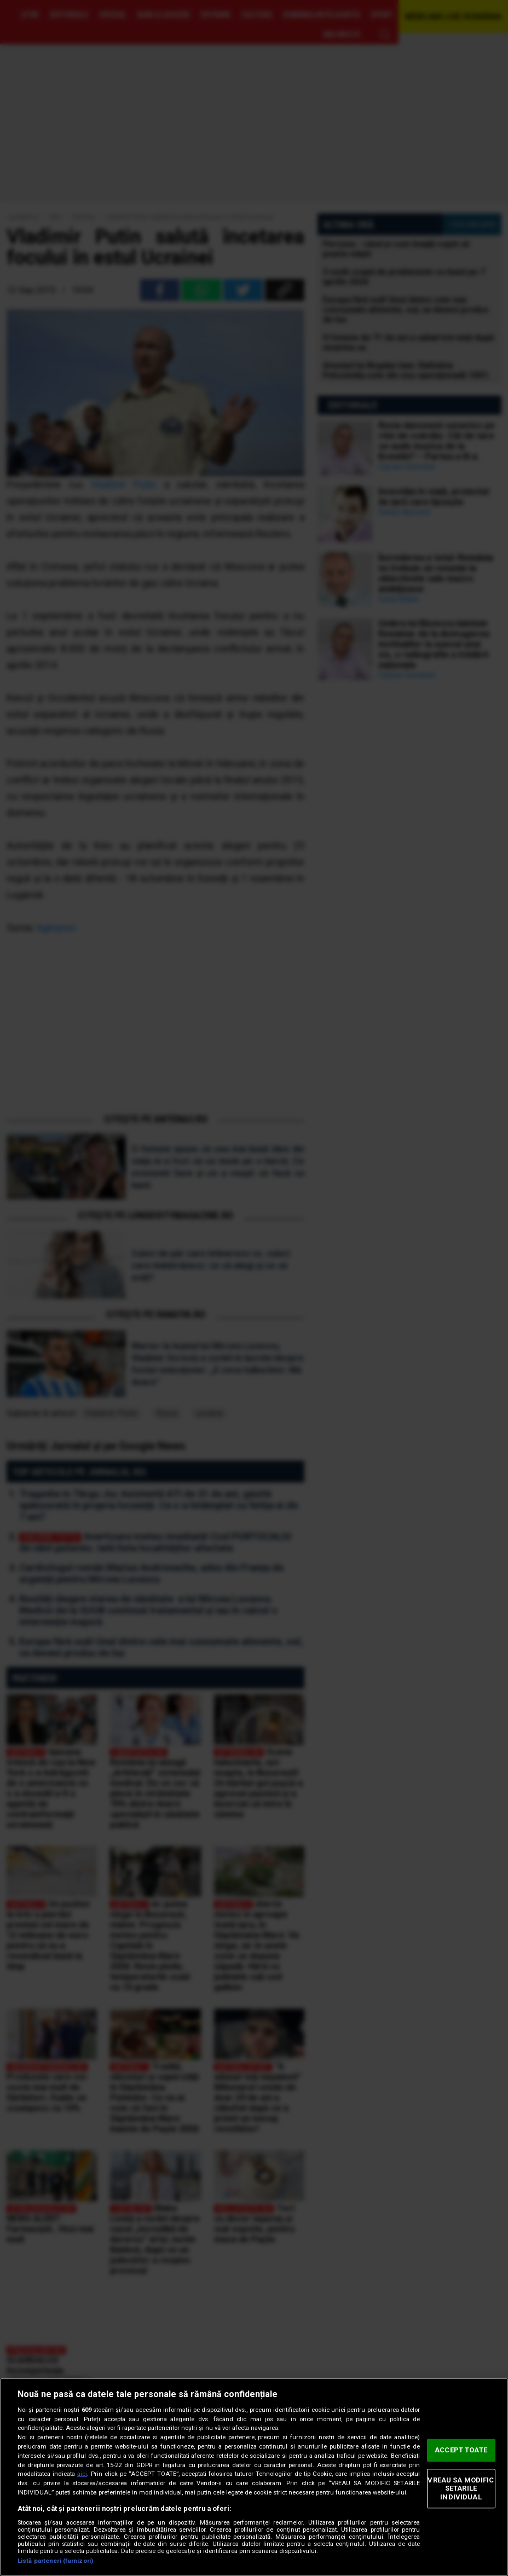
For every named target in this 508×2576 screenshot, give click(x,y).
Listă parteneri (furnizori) (55, 2561)
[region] (254, 2477)
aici (82, 2474)
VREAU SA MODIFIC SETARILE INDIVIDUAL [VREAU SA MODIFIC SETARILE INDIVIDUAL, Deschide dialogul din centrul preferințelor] (461, 2488)
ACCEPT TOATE (461, 2450)
